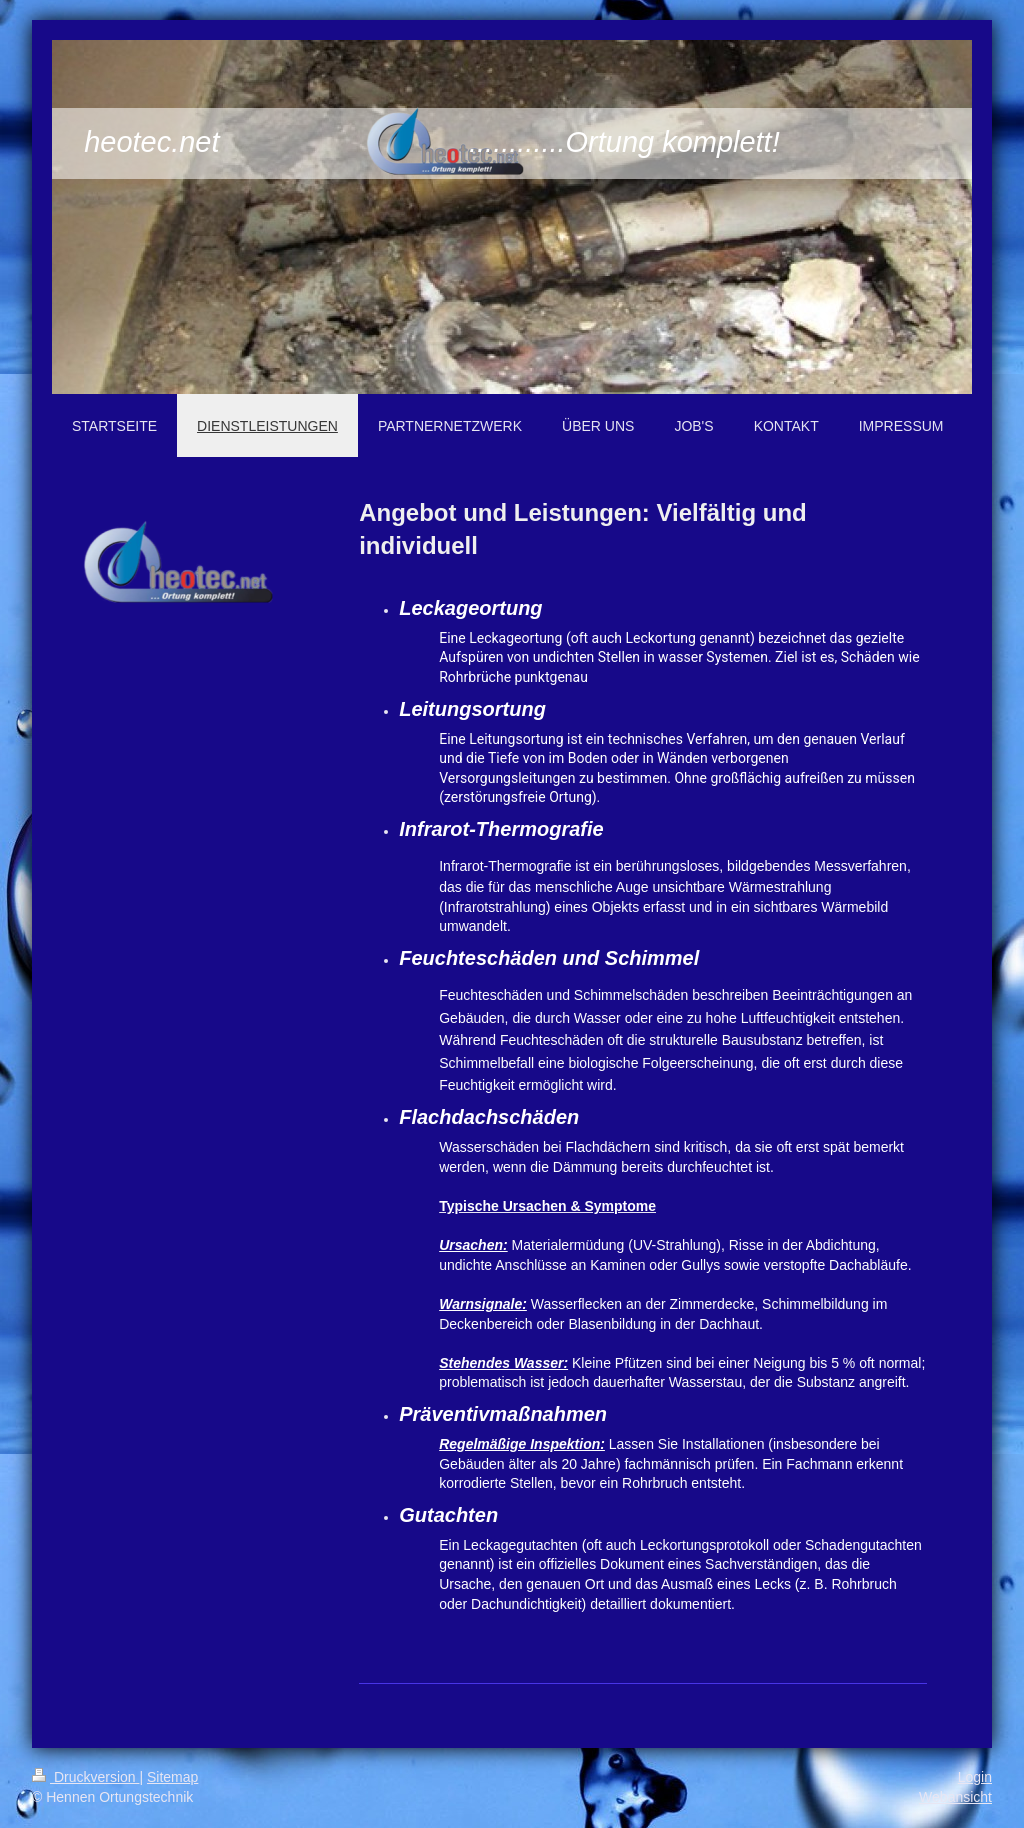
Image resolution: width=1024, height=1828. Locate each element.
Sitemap (172, 1777)
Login (975, 1777)
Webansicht (955, 1797)
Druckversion (85, 1777)
